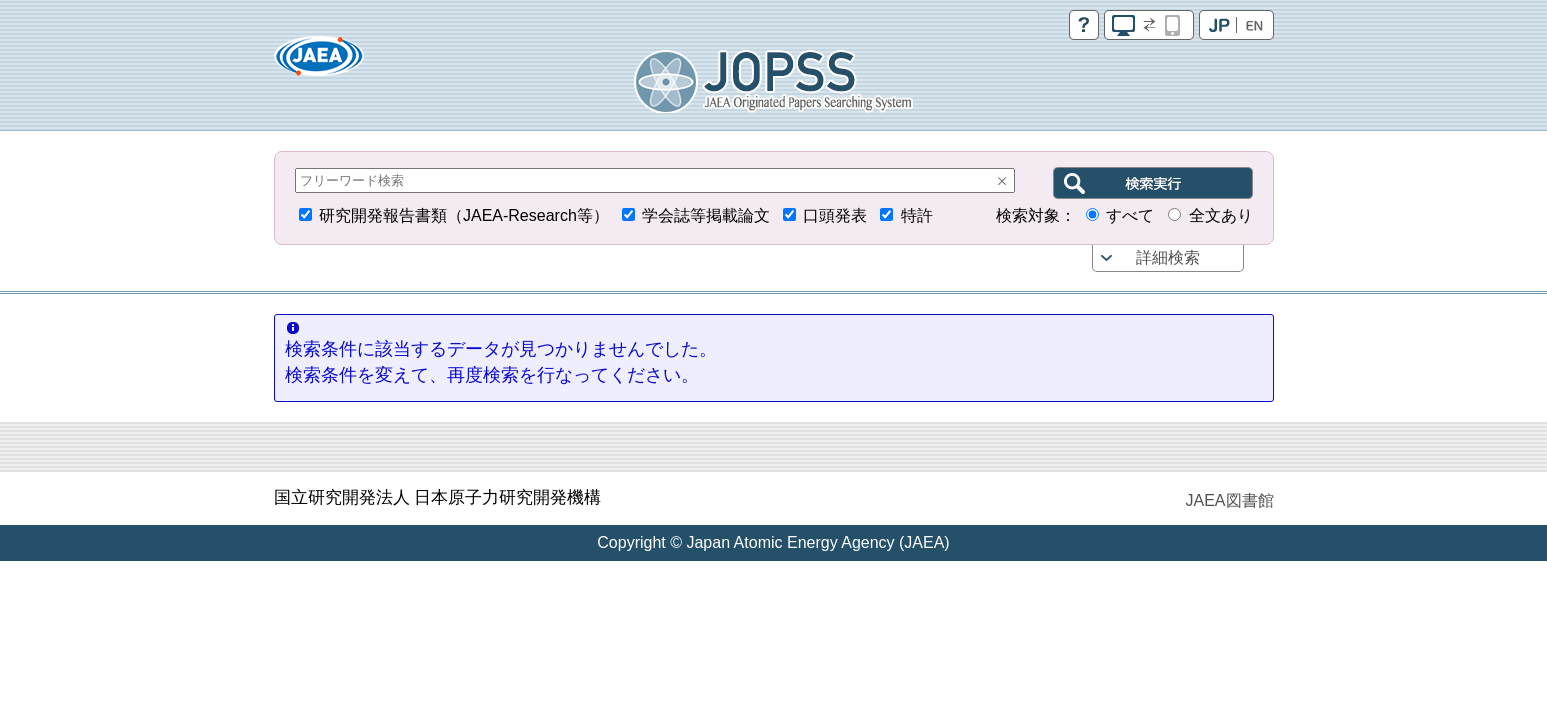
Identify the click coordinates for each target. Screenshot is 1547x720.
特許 (917, 215)
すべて (1130, 215)
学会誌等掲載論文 (706, 215)
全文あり (1221, 215)
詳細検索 (1168, 257)
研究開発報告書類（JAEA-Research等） (464, 215)
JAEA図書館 (1229, 500)
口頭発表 (835, 215)
